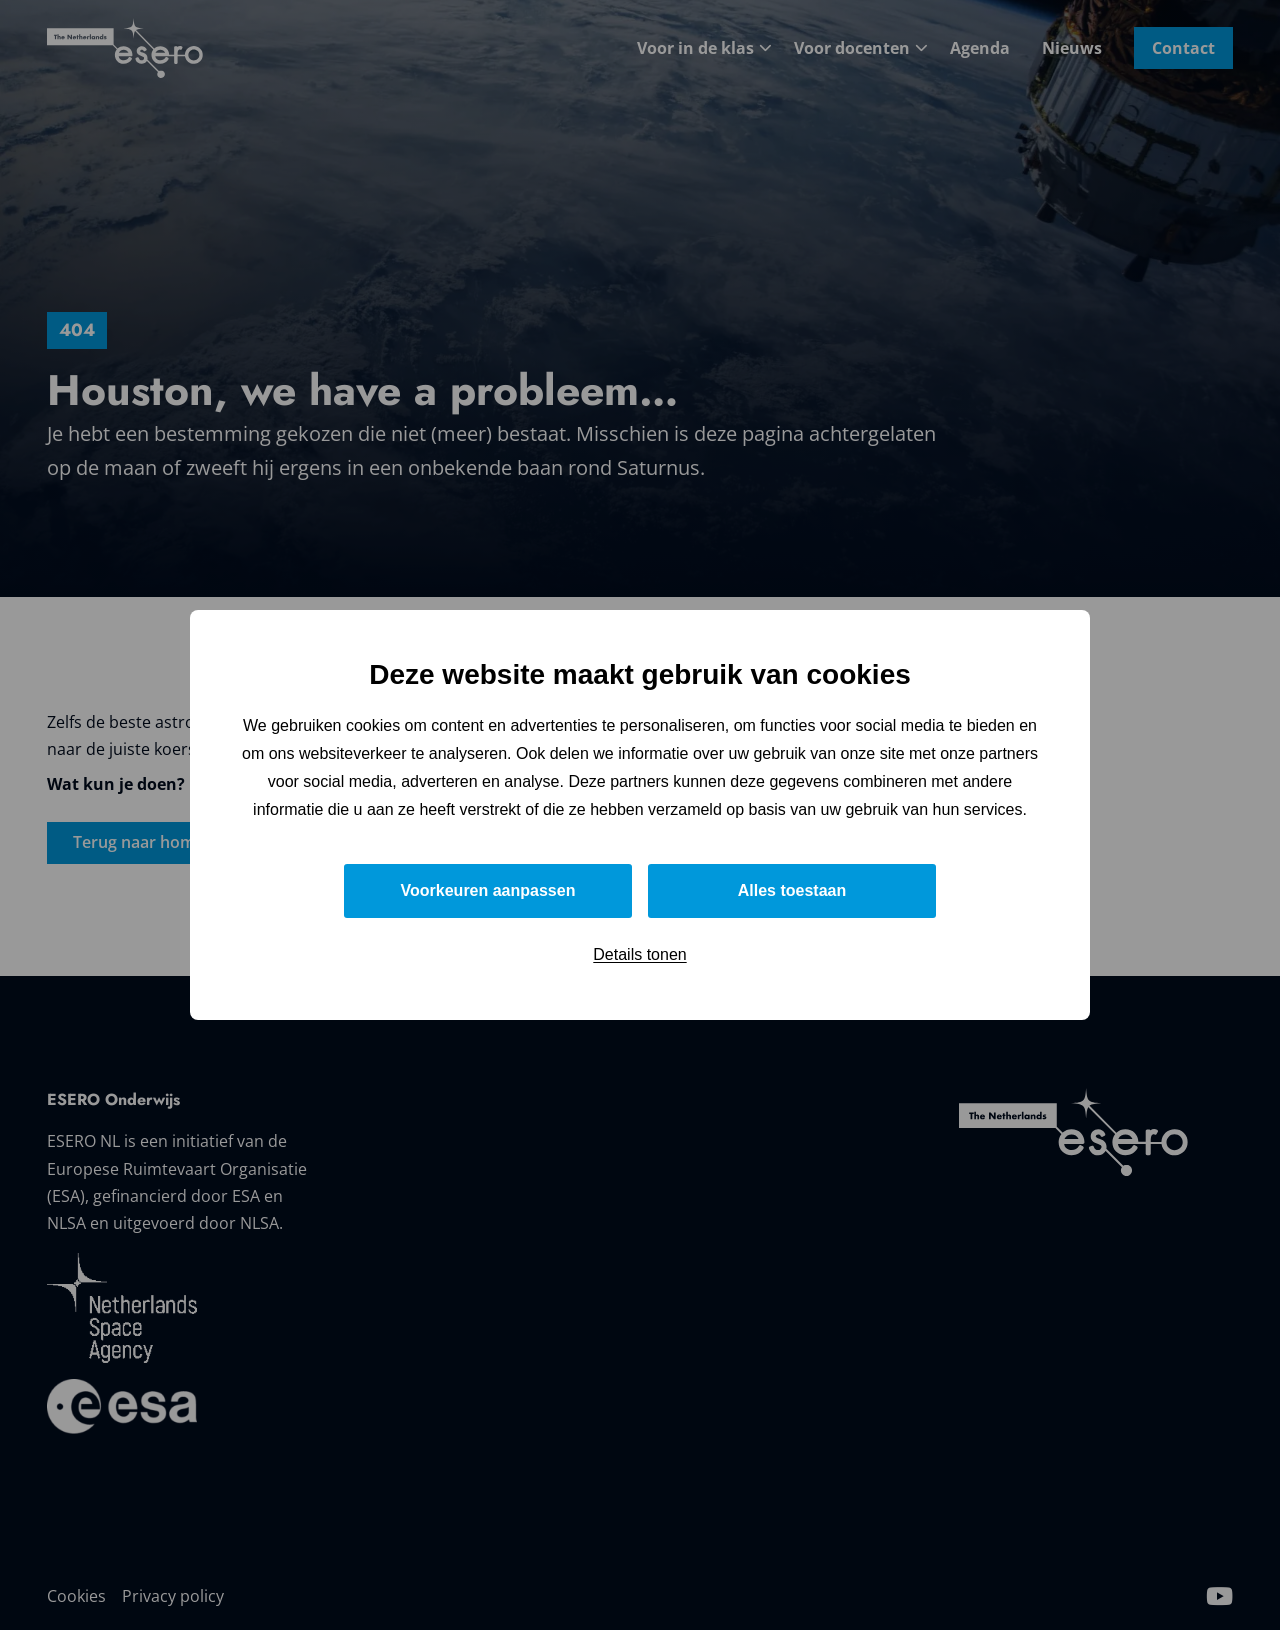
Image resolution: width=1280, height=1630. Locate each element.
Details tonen (639, 954)
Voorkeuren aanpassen (488, 890)
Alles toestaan (792, 890)
